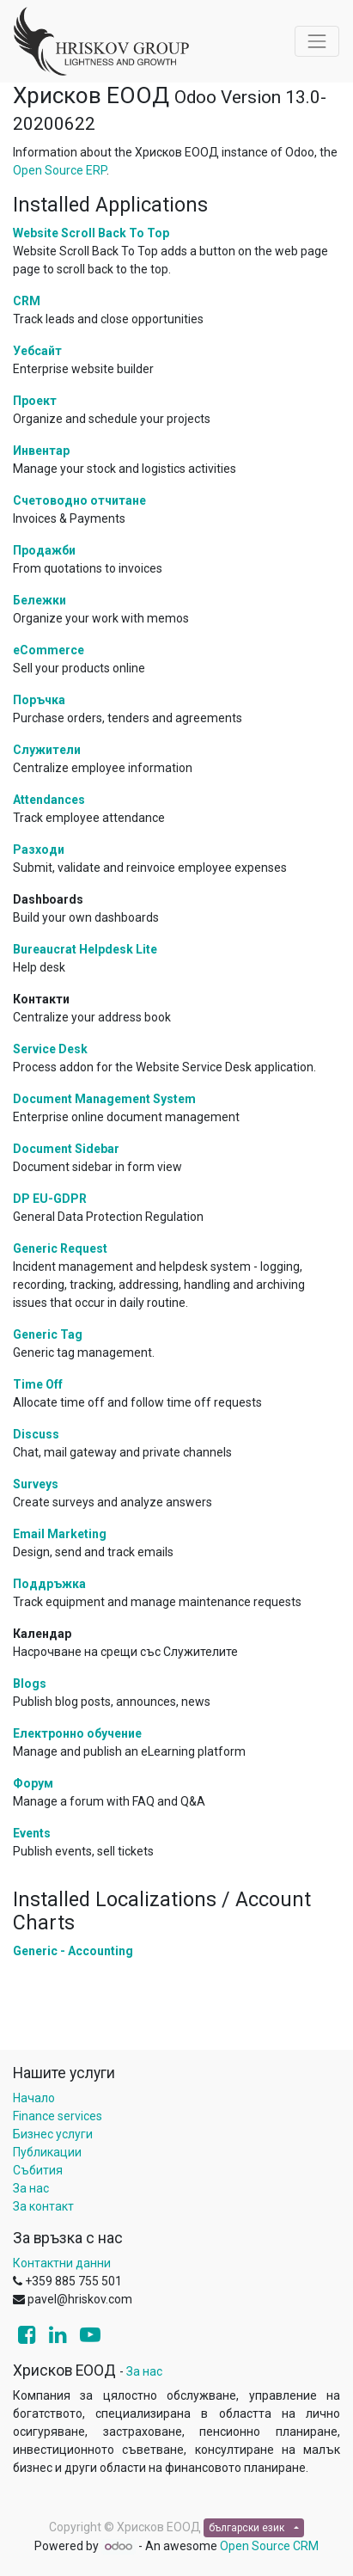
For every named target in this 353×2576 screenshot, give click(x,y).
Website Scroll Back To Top (91, 233)
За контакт (43, 2206)
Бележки (39, 600)
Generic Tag (47, 1334)
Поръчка (39, 700)
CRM (26, 301)
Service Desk (50, 1049)
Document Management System (104, 1099)
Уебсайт (37, 351)
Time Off (38, 1384)
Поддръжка (49, 1584)
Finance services (57, 2116)
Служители (47, 750)
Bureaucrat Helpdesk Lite (85, 949)
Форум (33, 1783)
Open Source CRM (269, 2546)
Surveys (35, 1484)
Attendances (49, 800)
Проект (35, 401)
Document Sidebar (66, 1149)
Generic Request (60, 1248)
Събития (38, 2170)
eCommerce (48, 650)
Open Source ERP (60, 170)
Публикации (47, 2152)
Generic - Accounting (73, 1951)
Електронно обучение (77, 1733)
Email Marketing (60, 1534)
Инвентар (41, 450)
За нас (31, 2188)
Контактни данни (62, 2263)
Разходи (38, 849)
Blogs (29, 1683)
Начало (34, 2098)
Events (32, 1833)
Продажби (44, 550)
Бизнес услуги (53, 2134)
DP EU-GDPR (50, 1198)
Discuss (36, 1434)
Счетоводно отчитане (79, 500)
